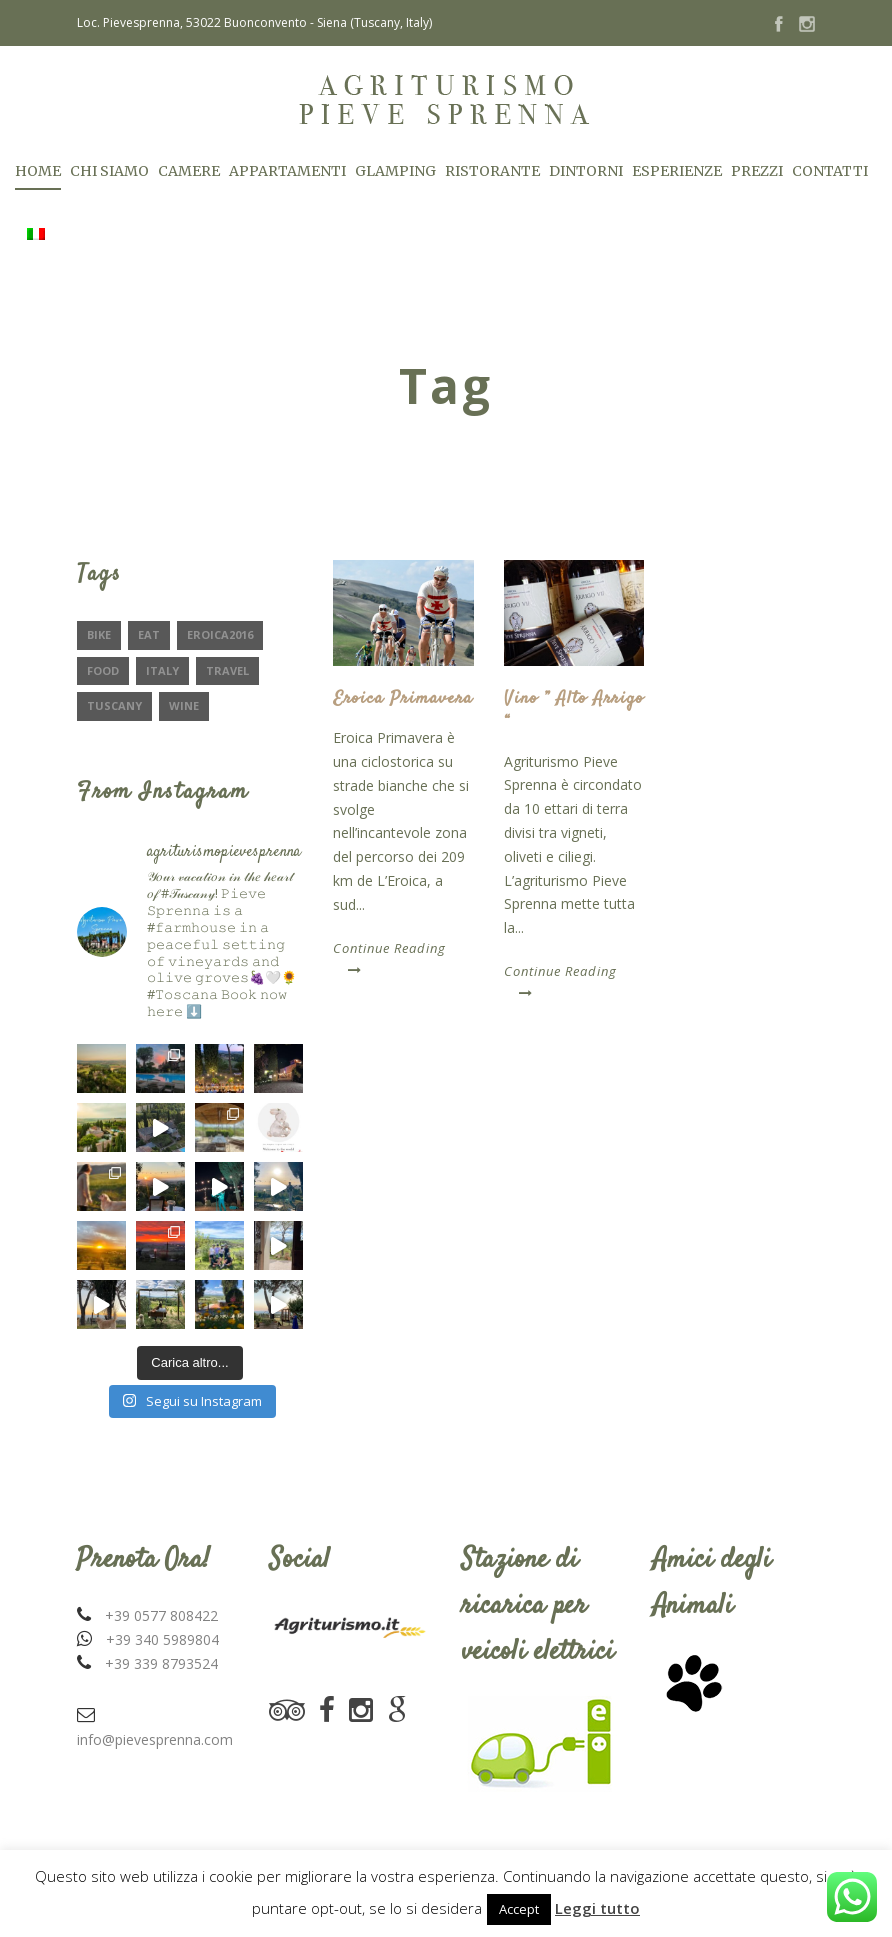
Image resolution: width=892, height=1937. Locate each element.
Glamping (395, 171)
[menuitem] (36, 256)
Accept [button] (519, 1909)
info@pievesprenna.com (155, 1739)
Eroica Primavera (403, 699)
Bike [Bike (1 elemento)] (99, 634)
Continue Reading (389, 958)
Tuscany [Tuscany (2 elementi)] (114, 705)
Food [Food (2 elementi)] (103, 670)
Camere (189, 171)
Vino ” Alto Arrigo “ (574, 710)
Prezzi (757, 171)
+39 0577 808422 (161, 1615)
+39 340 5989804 (162, 1639)
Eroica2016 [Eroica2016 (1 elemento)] (220, 634)
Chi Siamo (109, 171)
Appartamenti (287, 171)
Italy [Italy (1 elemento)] (162, 670)
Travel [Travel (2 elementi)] (227, 670)
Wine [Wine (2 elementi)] (184, 705)
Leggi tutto (597, 1908)
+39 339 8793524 (161, 1663)
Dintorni (586, 171)
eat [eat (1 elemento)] (149, 634)
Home (38, 171)
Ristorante (492, 171)
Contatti (830, 171)
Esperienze (677, 171)
